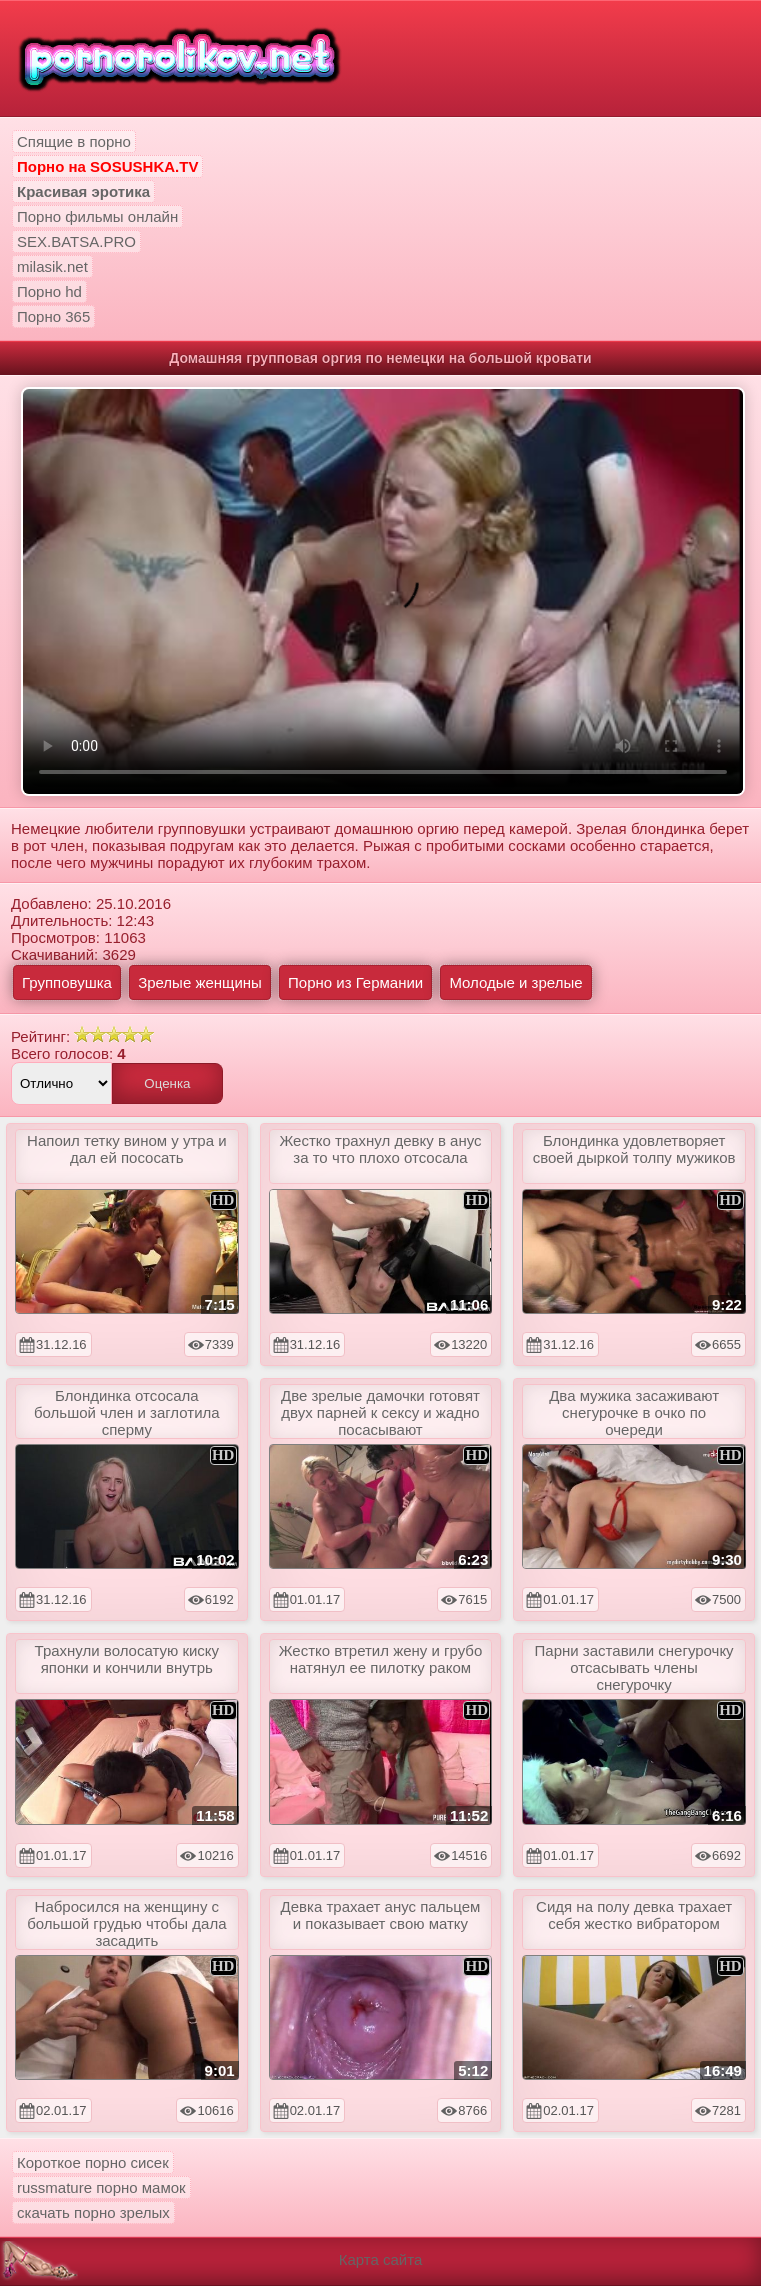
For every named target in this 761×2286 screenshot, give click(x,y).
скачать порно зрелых (93, 2212)
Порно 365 (53, 316)
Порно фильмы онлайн (97, 216)
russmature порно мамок (101, 2187)
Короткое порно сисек (93, 2162)
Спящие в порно (74, 141)
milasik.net (52, 266)
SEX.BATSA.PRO (76, 241)
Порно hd (49, 291)
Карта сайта (381, 2259)
